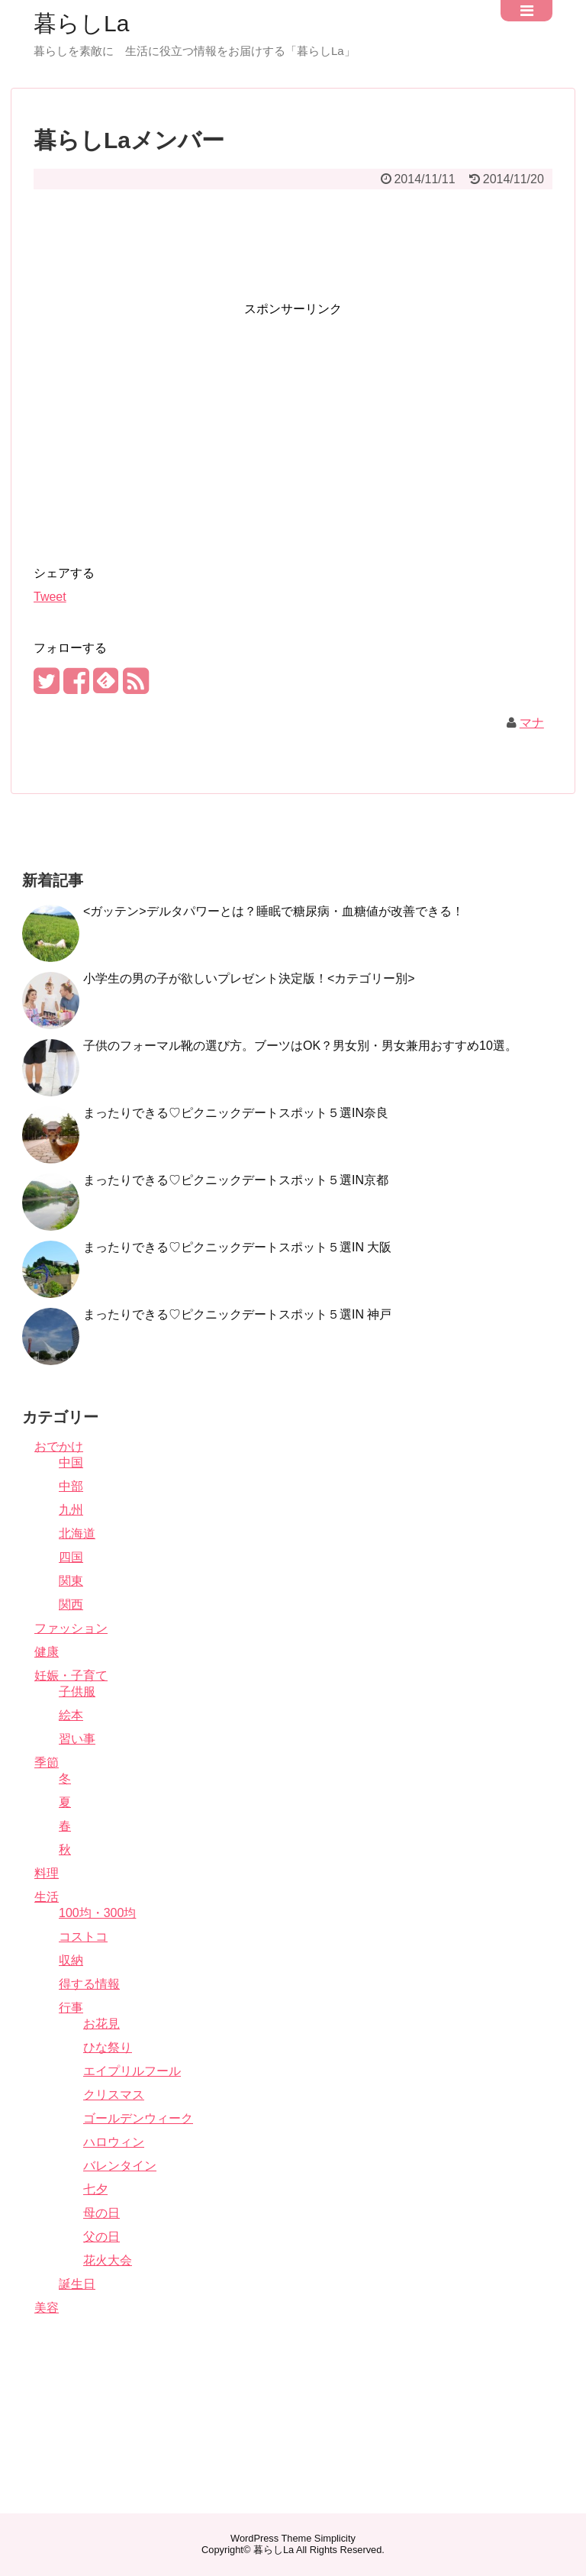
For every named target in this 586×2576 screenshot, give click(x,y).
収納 (71, 1960)
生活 (46, 1896)
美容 (46, 2307)
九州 (71, 1509)
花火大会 (107, 2260)
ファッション (71, 1628)
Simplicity (335, 2538)
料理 (46, 1873)
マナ (532, 722)
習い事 (77, 1738)
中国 (71, 1462)
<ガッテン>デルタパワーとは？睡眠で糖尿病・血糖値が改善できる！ (273, 911)
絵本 (71, 1715)
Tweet (50, 596)
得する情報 (89, 1983)
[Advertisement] (293, 235)
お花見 (101, 2023)
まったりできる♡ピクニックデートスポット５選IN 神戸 (237, 1314)
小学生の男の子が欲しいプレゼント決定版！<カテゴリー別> (249, 978)
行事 (71, 2007)
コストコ (83, 1936)
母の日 (101, 2212)
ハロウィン (113, 2141)
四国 (71, 1557)
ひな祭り (107, 2047)
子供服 (77, 1691)
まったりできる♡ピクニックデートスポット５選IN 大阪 (237, 1247)
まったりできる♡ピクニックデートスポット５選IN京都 (235, 1179)
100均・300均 (97, 1912)
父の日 (101, 2236)
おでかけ (58, 1446)
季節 (46, 1762)
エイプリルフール (132, 2070)
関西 (71, 1604)
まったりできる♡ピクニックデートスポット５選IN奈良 (235, 1112)
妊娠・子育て (71, 1675)
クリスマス (113, 2094)
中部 (71, 1486)
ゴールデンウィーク (138, 2118)
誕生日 (77, 2283)
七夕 (95, 2189)
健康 (46, 1651)
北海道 (77, 1533)
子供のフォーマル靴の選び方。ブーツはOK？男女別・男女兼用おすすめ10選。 (300, 1045)
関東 (71, 1580)
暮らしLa (81, 23)
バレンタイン (119, 2165)
